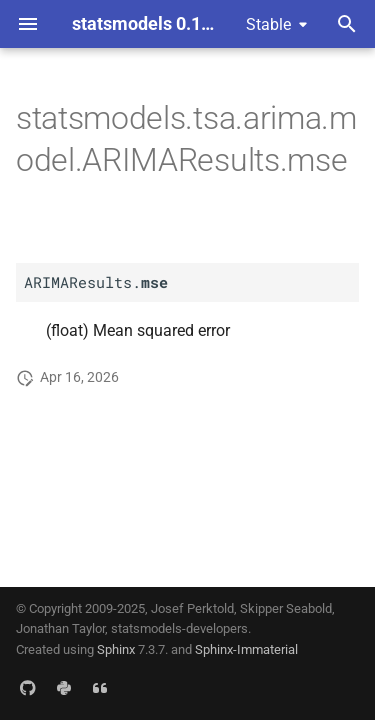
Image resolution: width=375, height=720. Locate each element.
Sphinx (116, 649)
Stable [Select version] (268, 24)
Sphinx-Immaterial (246, 649)
